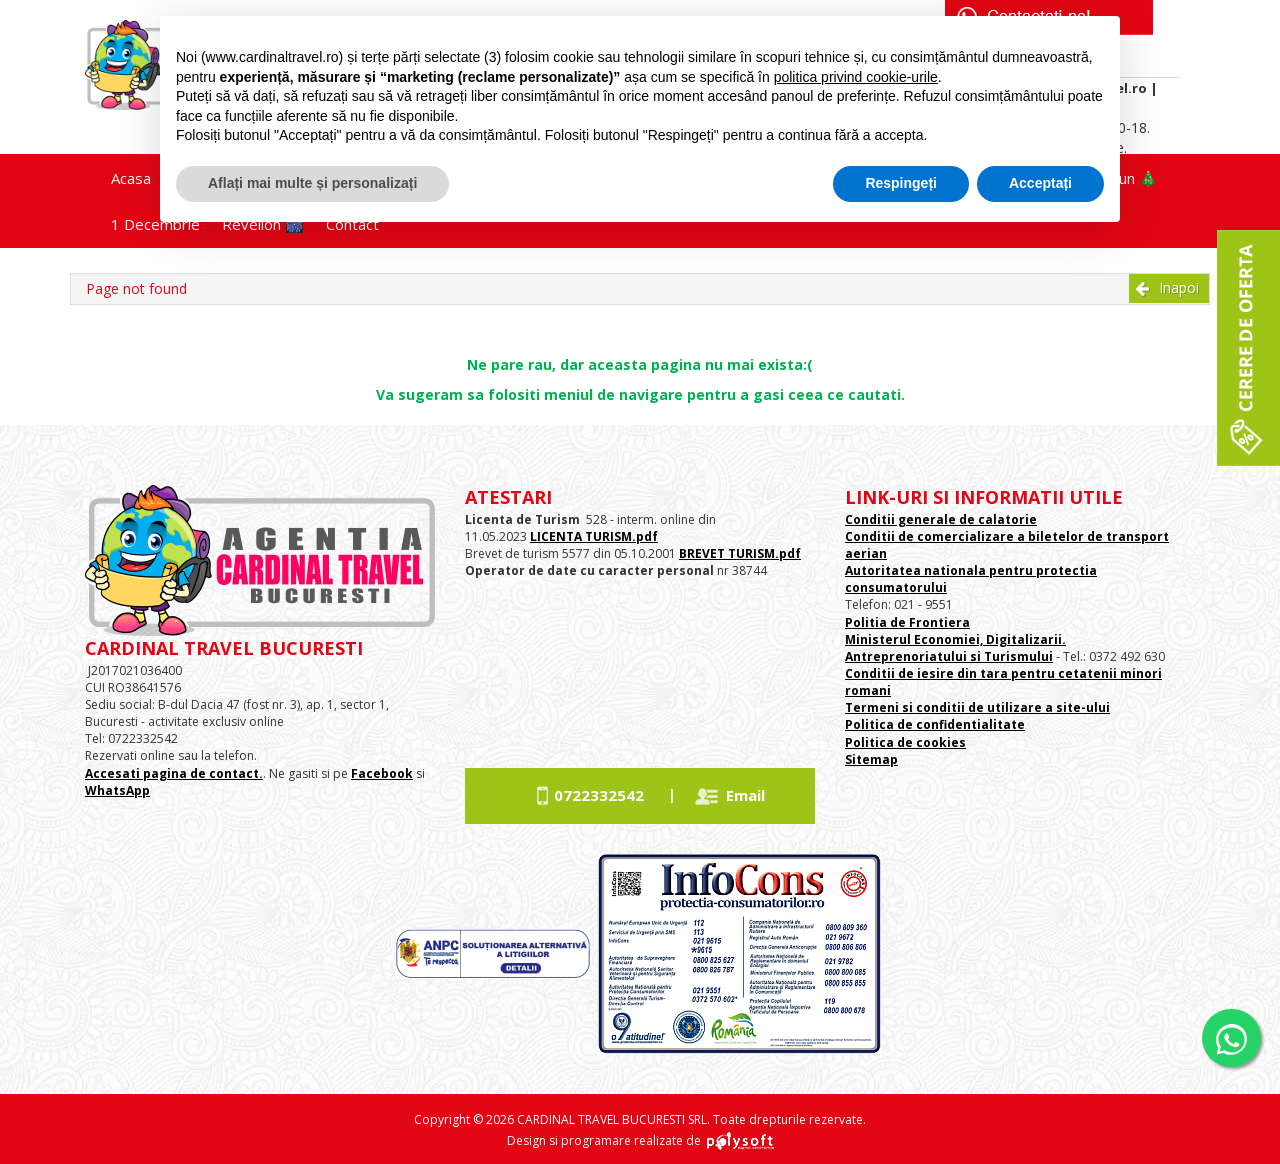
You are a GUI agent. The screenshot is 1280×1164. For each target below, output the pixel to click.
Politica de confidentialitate (935, 724)
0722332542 (599, 795)
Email (745, 795)
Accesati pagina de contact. (174, 773)
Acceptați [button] (1040, 183)
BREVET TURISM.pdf (740, 553)
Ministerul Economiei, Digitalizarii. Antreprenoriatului (955, 648)
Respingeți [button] (901, 183)
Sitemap (871, 759)
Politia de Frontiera (907, 622)
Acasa (131, 178)
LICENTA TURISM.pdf (594, 536)
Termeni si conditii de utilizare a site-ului (977, 707)
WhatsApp (117, 790)
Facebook (382, 773)
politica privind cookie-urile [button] (856, 77)
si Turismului (1010, 656)
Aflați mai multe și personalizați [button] (312, 183)
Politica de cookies (905, 742)
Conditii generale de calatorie (941, 519)
